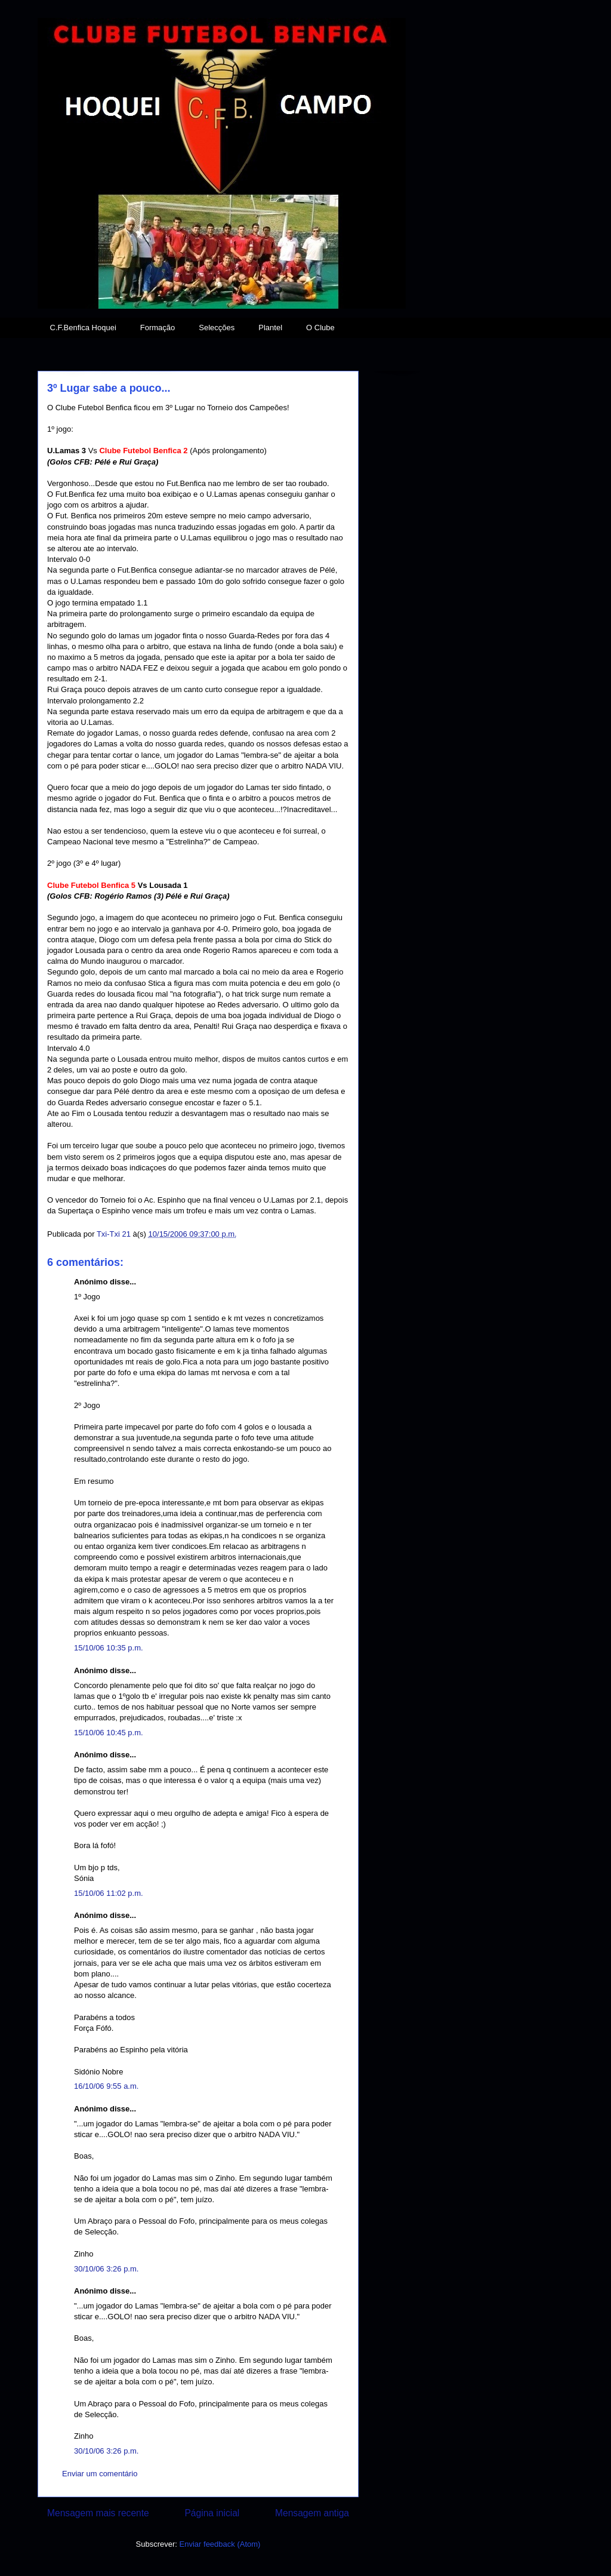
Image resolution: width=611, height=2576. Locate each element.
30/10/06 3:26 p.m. (106, 2268)
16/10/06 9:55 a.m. (106, 2086)
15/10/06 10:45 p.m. (108, 1732)
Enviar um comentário (99, 2473)
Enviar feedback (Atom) (220, 2544)
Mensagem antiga (312, 2513)
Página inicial (211, 2513)
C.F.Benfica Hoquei (83, 327)
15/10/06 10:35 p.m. (108, 1647)
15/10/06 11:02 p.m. (108, 1893)
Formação (157, 327)
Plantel (270, 327)
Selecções (216, 327)
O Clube (320, 327)
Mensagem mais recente (98, 2513)
